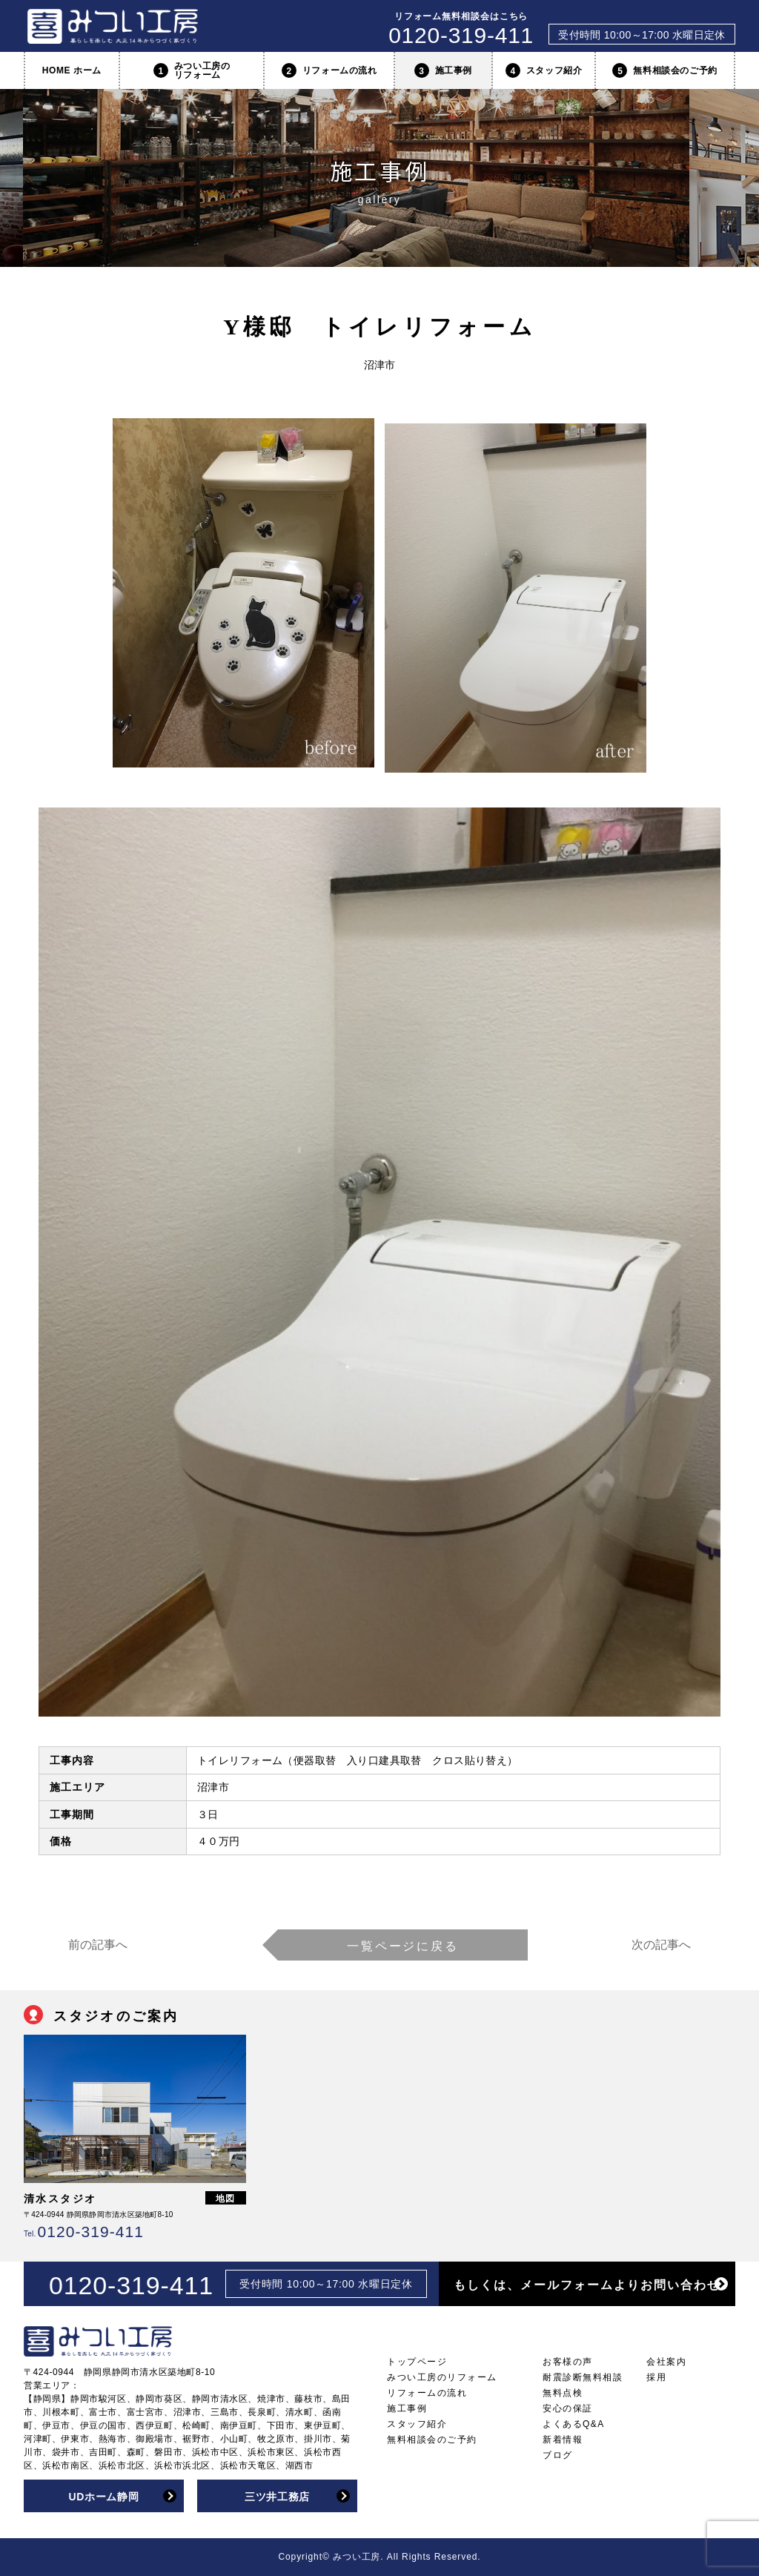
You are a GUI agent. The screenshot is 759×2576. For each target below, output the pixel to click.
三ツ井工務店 (277, 2497)
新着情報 (563, 2439)
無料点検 (563, 2393)
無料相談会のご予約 (664, 70)
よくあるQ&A (574, 2424)
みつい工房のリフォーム (192, 70)
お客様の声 (568, 2362)
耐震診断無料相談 (583, 2377)
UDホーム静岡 (103, 2497)
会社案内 (666, 2362)
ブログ (558, 2455)
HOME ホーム (72, 70)
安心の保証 (568, 2408)
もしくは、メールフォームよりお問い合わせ (587, 2285)
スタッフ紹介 (544, 70)
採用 (656, 2377)
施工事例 (443, 70)
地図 (226, 2198)
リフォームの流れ (329, 70)
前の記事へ (97, 1945)
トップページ (417, 2362)
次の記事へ (661, 1945)
